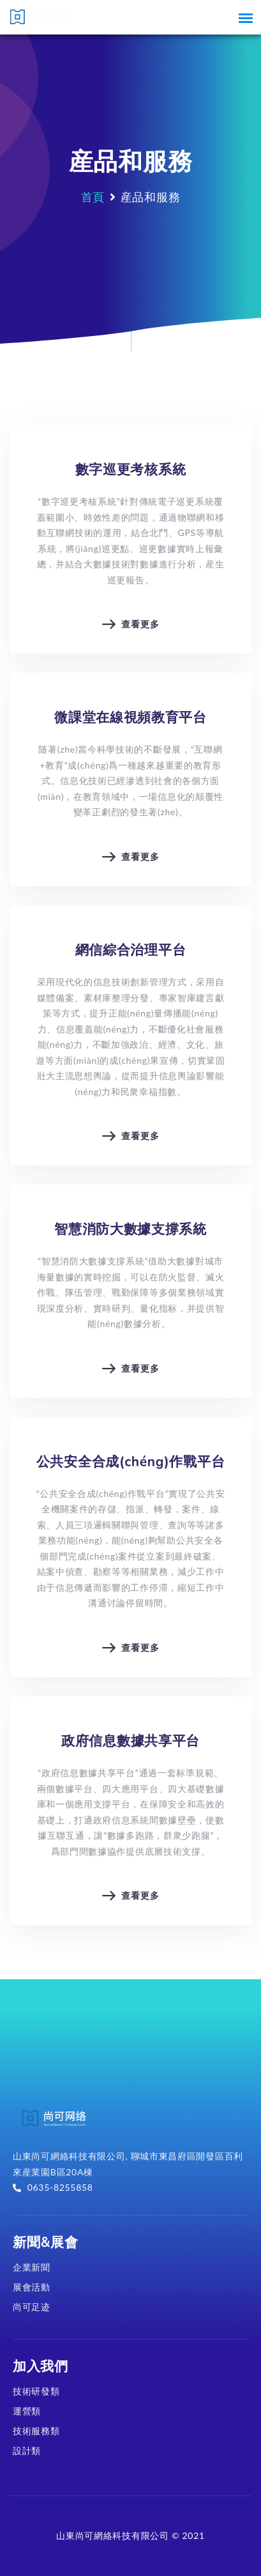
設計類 (27, 2450)
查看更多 (131, 634)
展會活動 (31, 2286)
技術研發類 (36, 2391)
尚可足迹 (31, 2306)
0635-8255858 (53, 2187)
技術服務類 (36, 2430)
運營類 (27, 2410)
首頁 (93, 197)
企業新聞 (31, 2267)
